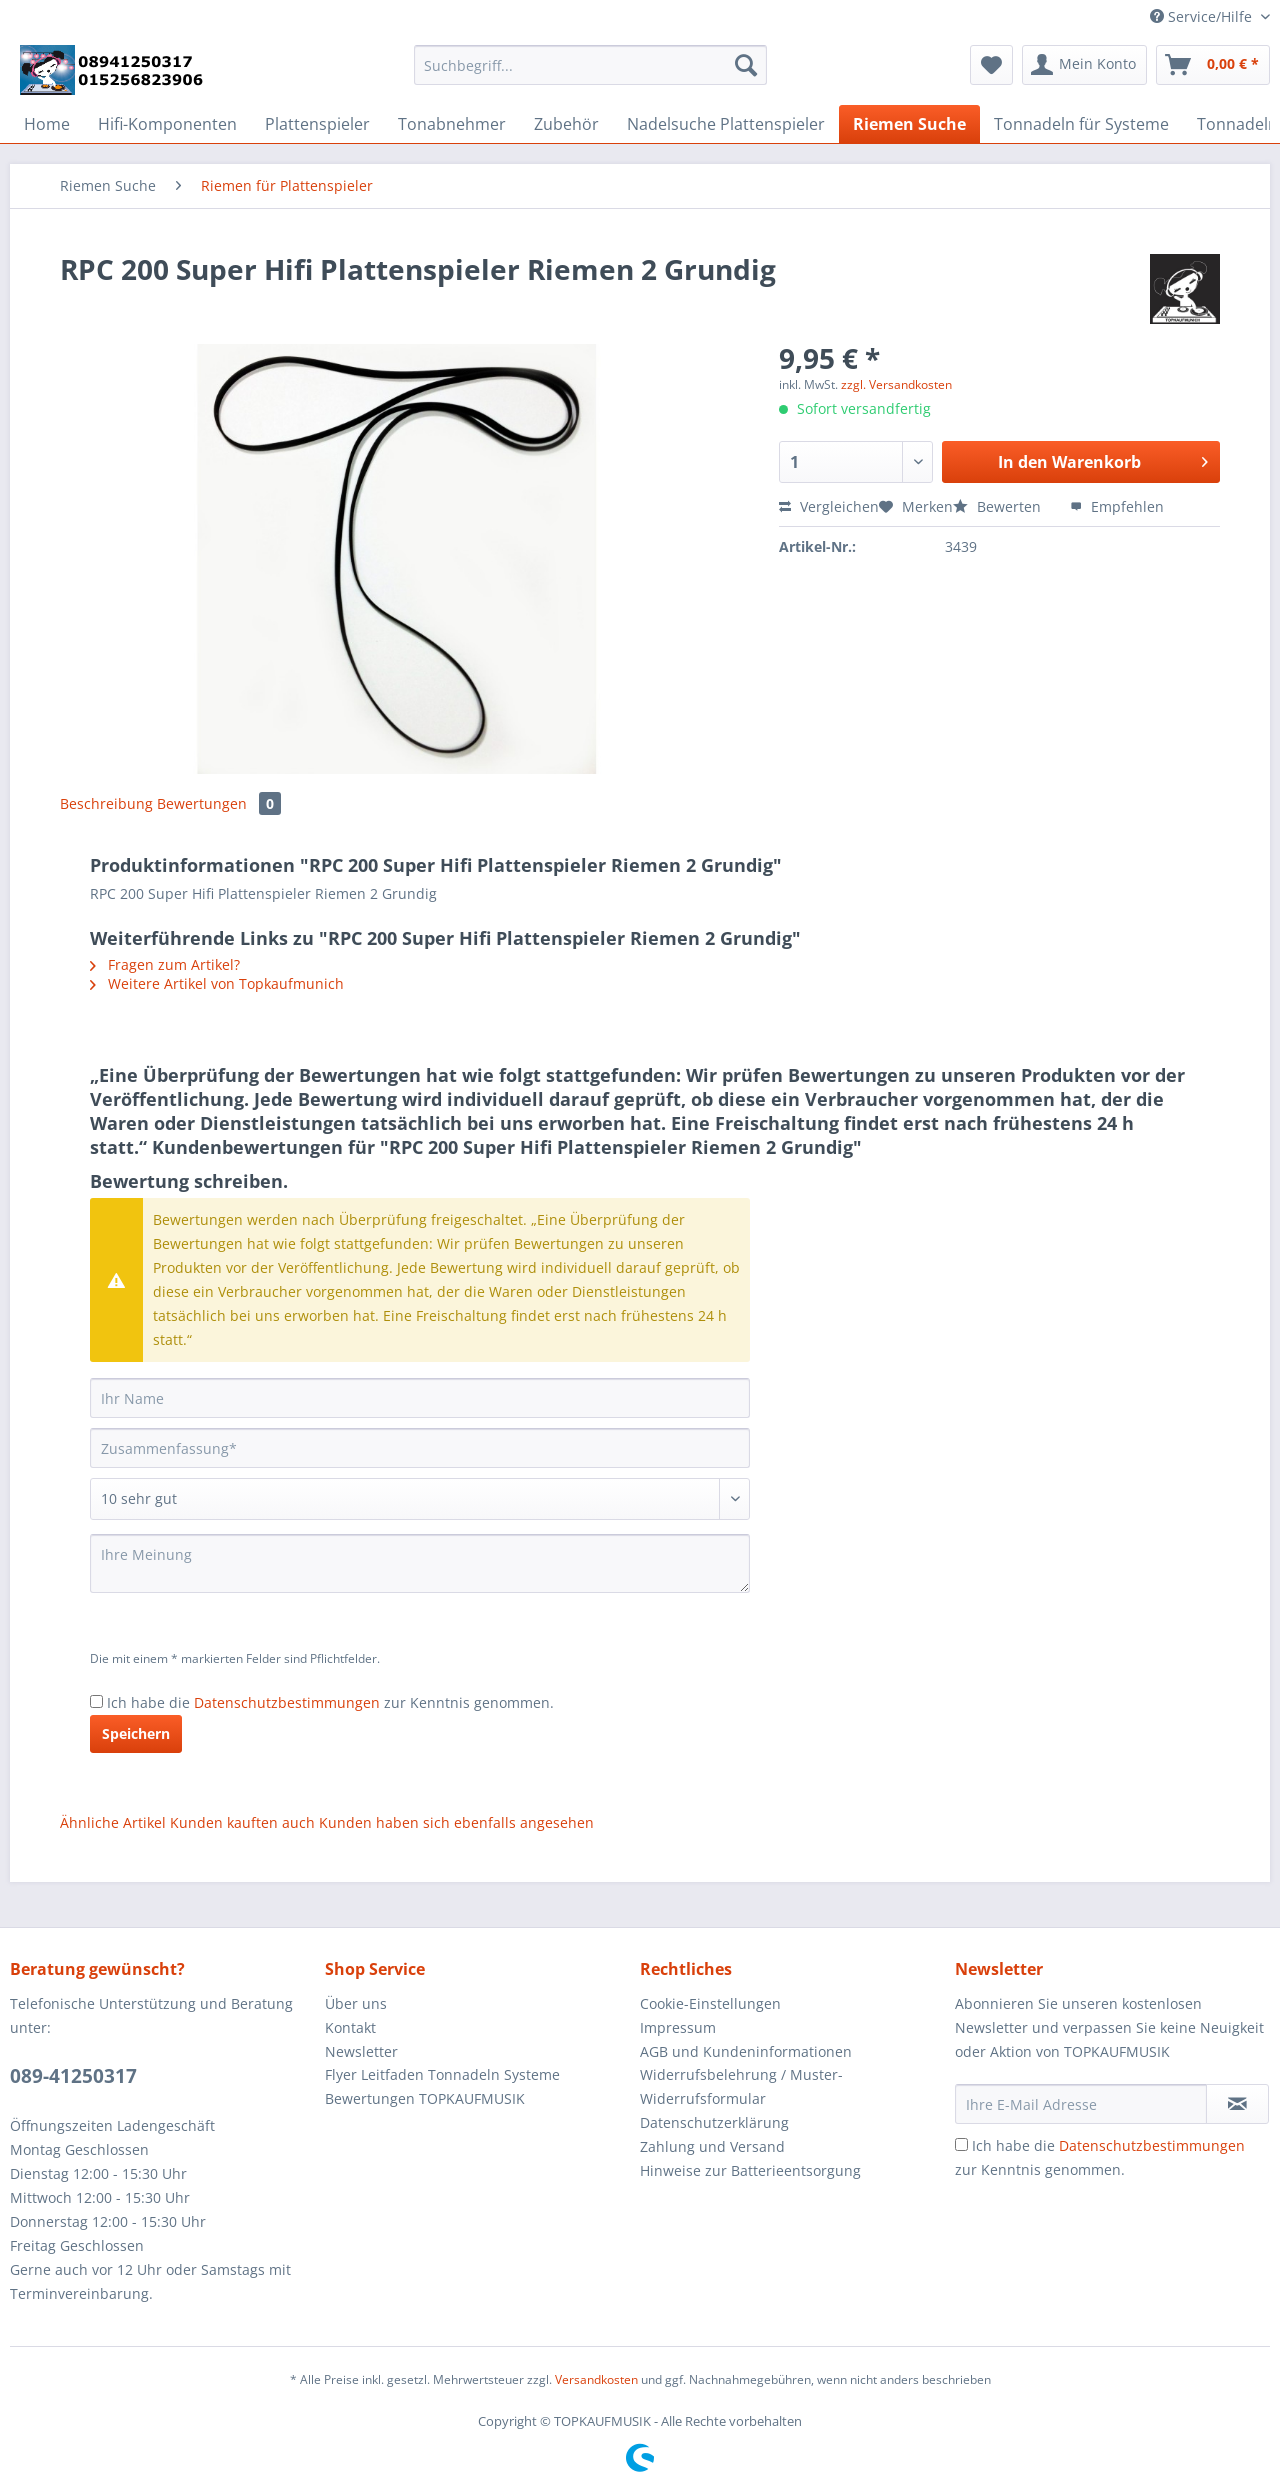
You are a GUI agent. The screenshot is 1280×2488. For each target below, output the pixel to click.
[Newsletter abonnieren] (1237, 2104)
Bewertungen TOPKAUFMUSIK (425, 2098)
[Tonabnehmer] (452, 124)
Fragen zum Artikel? (165, 964)
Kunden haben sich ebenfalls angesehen (456, 1822)
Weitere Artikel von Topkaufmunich (217, 983)
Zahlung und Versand (712, 2146)
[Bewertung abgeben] (420, 1499)
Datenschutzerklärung (714, 2122)
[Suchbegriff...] (590, 65)
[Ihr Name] (420, 1398)
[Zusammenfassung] (420, 1448)
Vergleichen (829, 506)
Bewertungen (219, 803)
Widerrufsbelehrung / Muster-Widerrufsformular (741, 2086)
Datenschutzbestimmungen (287, 1702)
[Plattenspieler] (317, 124)
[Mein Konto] (1084, 65)
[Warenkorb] (1213, 65)
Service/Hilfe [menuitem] (1203, 16)
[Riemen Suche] (909, 124)
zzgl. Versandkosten (896, 384)
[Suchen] (746, 65)
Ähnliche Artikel (113, 1822)
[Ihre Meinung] (420, 1563)
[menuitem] (590, 74)
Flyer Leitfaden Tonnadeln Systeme (442, 2074)
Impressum (678, 2027)
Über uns (356, 2003)
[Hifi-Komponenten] (167, 124)
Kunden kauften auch (242, 1822)
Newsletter (361, 2051)
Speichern (136, 1733)
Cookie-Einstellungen (710, 2003)
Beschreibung (106, 803)
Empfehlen (1117, 506)
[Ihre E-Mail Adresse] (1081, 2104)
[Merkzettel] (991, 65)
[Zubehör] (566, 124)
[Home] (47, 124)
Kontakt (350, 2027)
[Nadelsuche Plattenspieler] (726, 124)
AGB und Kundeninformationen (746, 2051)
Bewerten (999, 506)
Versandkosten (596, 2379)
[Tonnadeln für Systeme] (1081, 124)
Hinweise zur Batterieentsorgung (750, 2170)
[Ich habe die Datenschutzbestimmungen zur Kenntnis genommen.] (96, 1701)
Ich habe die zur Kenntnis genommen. (330, 1702)
